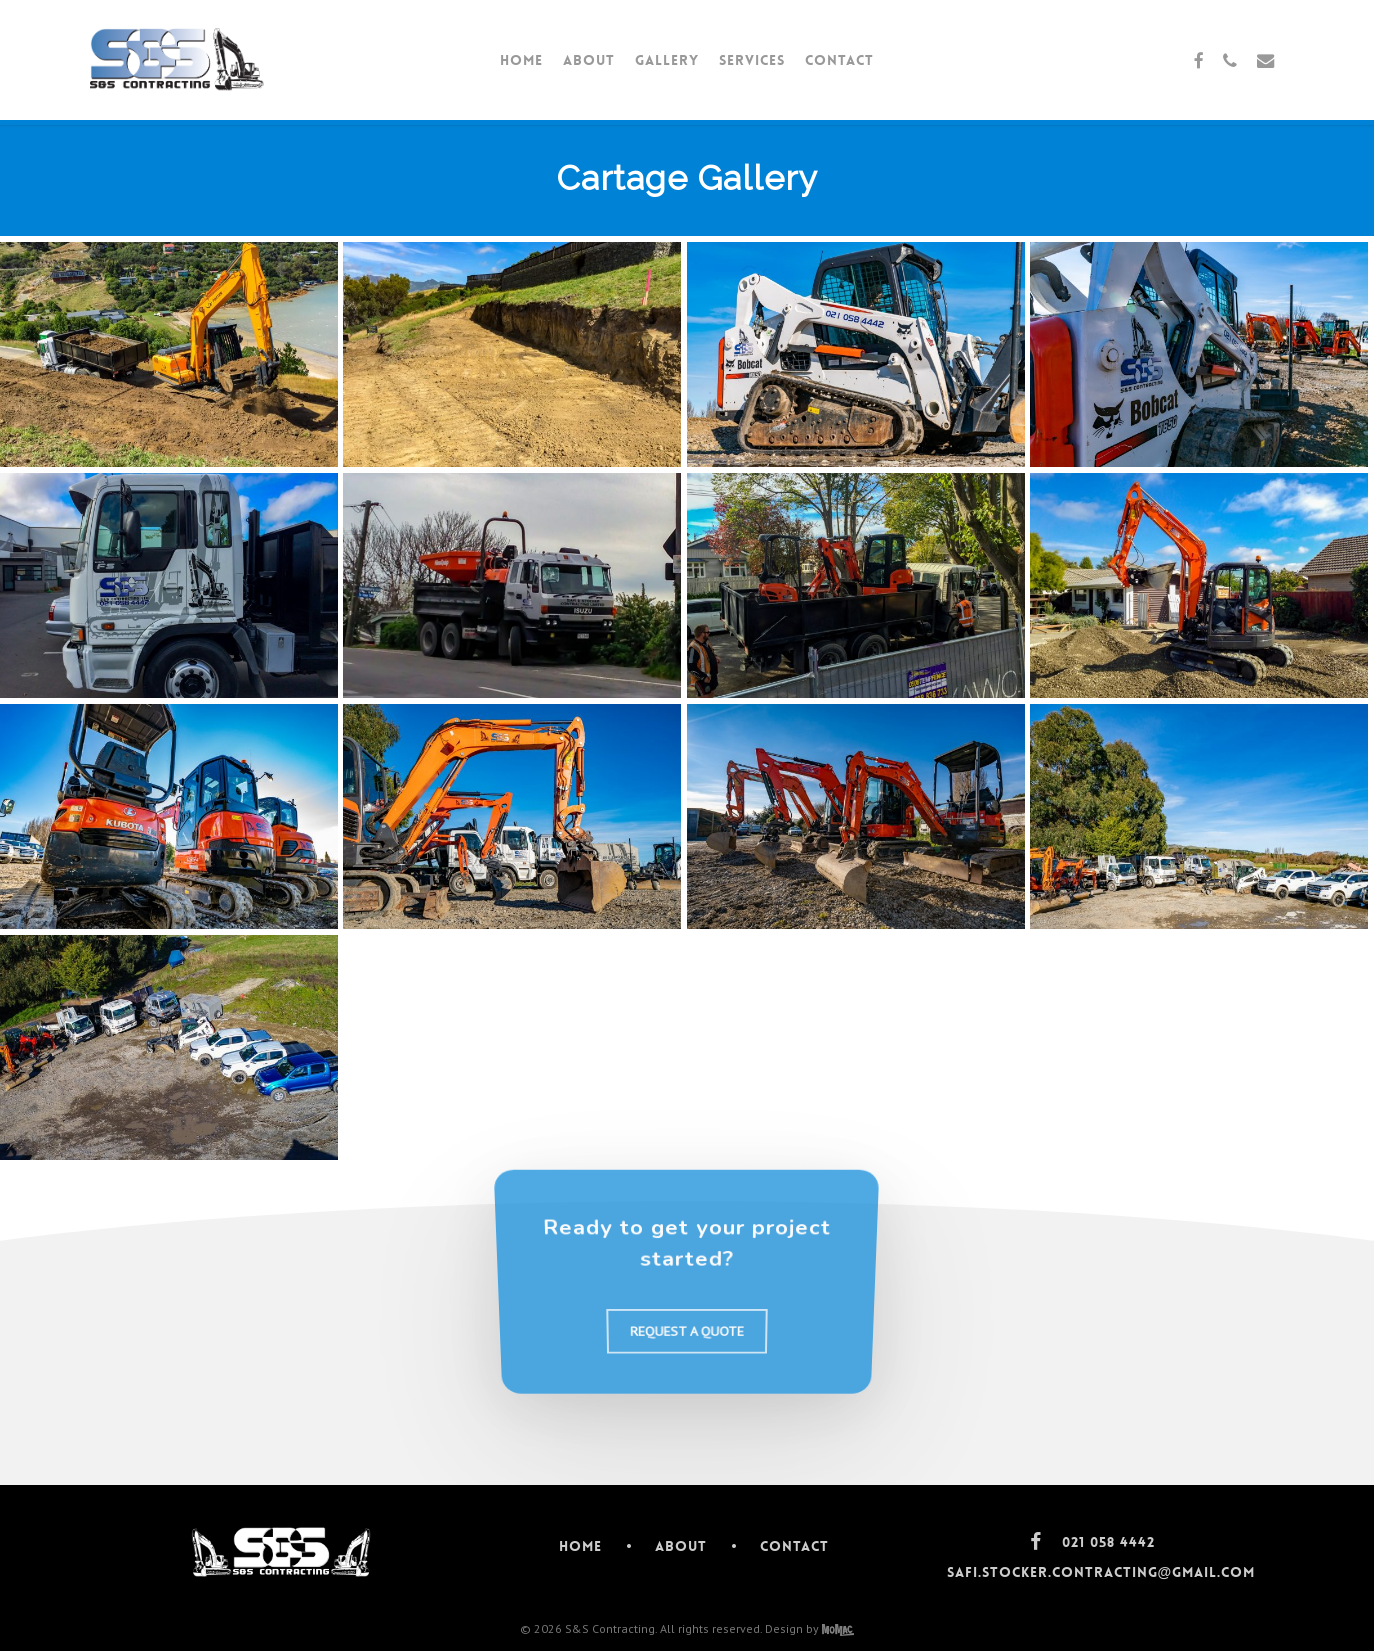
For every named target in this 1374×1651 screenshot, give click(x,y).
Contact (794, 1546)
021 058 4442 (1108, 1542)
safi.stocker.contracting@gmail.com (1101, 1572)
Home (580, 1546)
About (681, 1546)
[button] (687, 1344)
